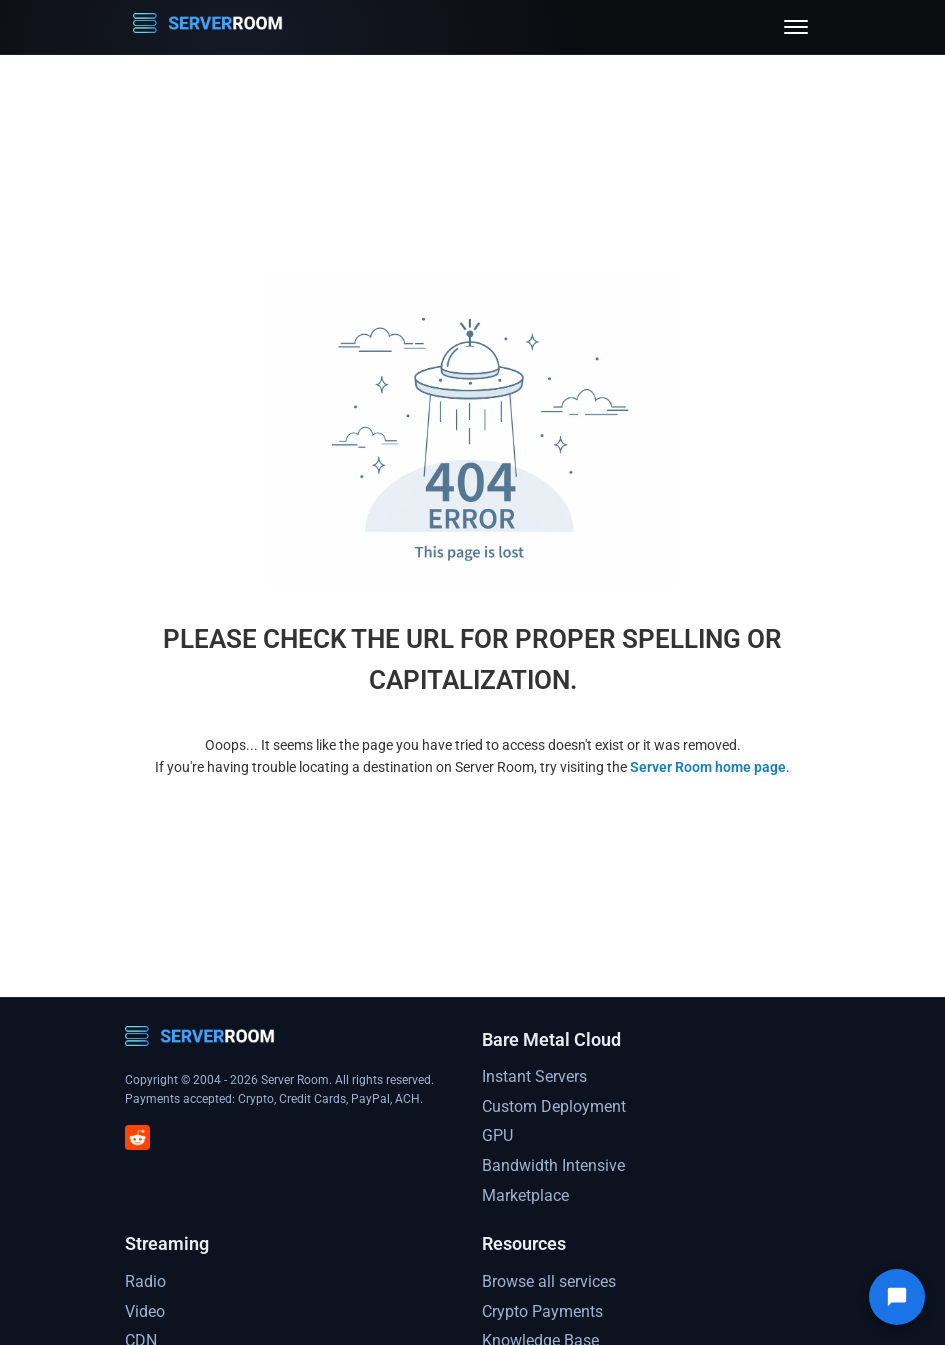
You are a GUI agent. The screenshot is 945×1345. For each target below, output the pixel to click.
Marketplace (525, 1195)
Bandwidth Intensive (553, 1165)
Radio (145, 1281)
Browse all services (549, 1281)
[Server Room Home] (208, 27)
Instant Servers (534, 1076)
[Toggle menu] (796, 27)
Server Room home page (708, 767)
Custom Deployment (554, 1106)
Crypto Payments (542, 1311)
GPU (497, 1135)
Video (145, 1311)
